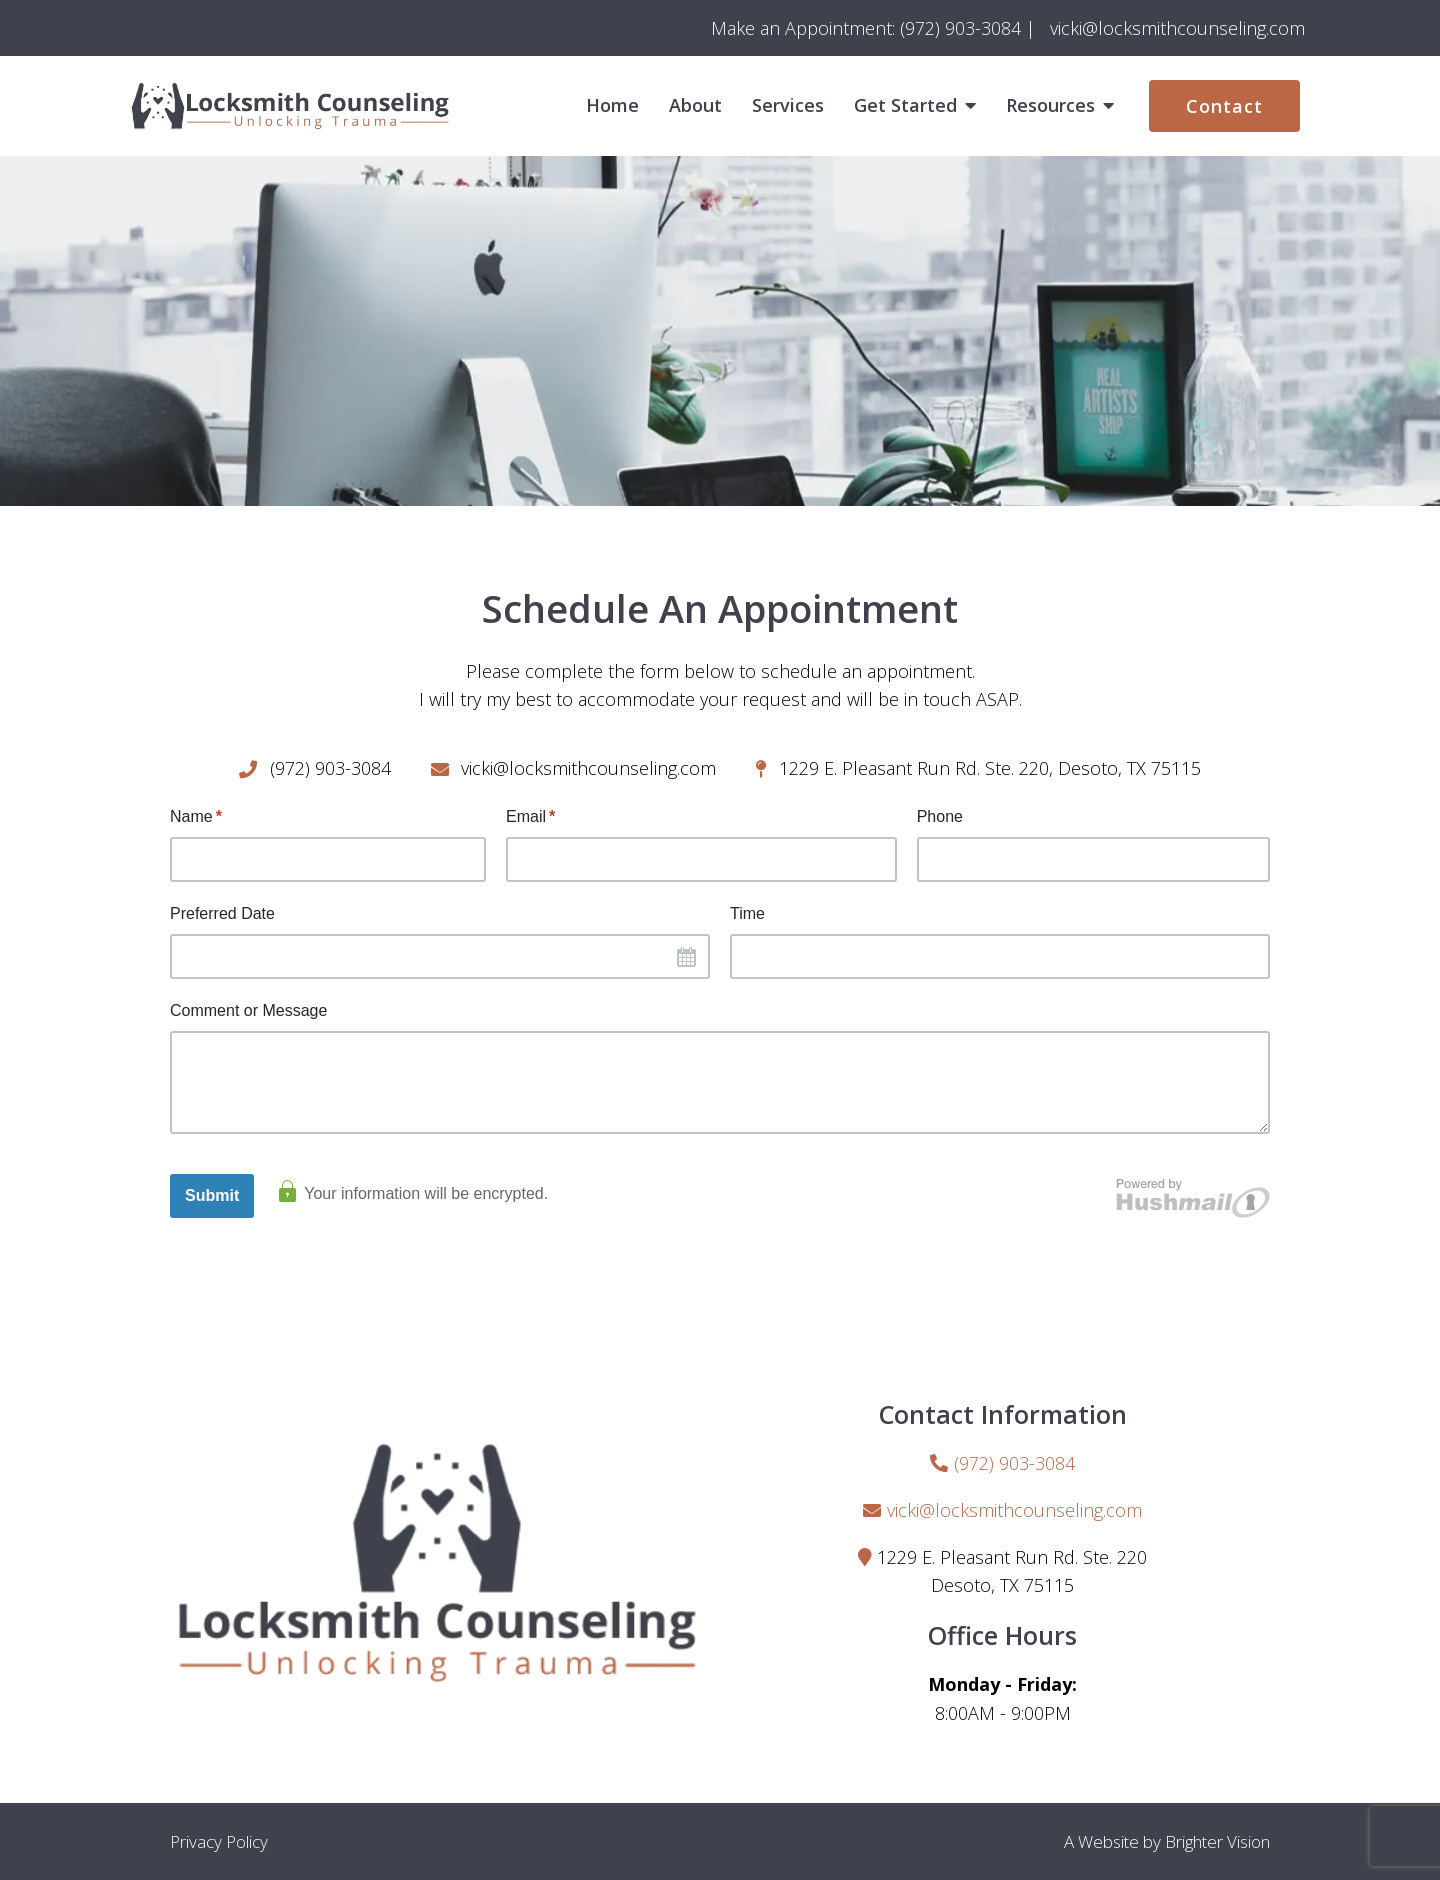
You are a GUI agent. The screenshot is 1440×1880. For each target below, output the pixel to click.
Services (788, 106)
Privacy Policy (219, 1841)
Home (612, 106)
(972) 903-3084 (1014, 1463)
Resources (1050, 106)
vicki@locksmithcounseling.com (1014, 1510)
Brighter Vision (1217, 1841)
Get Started (905, 106)
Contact (1224, 106)
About (695, 106)
